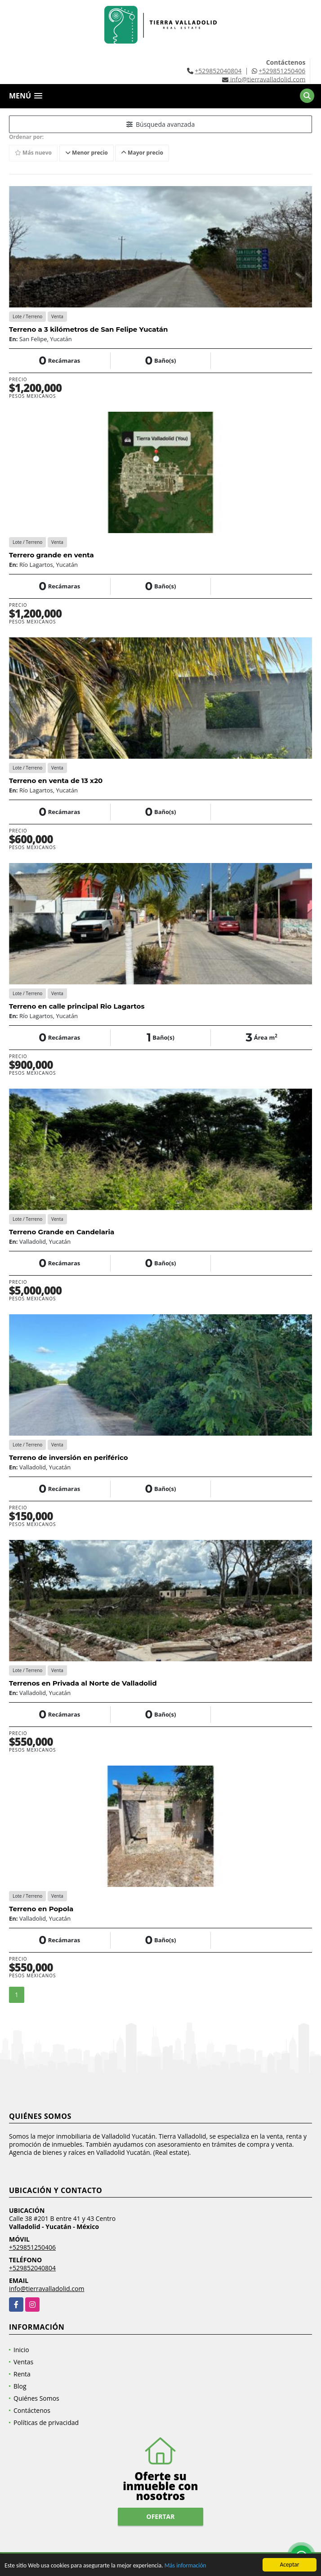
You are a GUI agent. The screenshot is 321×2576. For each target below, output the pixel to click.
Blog (20, 2386)
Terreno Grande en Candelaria (61, 1232)
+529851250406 (282, 71)
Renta (22, 2374)
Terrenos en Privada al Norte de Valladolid (83, 1683)
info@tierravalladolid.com (46, 2288)
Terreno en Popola (41, 1908)
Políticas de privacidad (46, 2422)
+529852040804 (218, 71)
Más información (185, 2566)
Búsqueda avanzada (160, 124)
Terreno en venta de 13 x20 (56, 780)
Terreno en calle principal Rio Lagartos (76, 1006)
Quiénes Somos (36, 2398)
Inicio (21, 2349)
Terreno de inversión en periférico (68, 1457)
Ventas (23, 2362)
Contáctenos (31, 2410)
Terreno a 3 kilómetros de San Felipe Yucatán (88, 329)
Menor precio (86, 153)
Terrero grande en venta (51, 555)
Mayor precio (142, 153)
